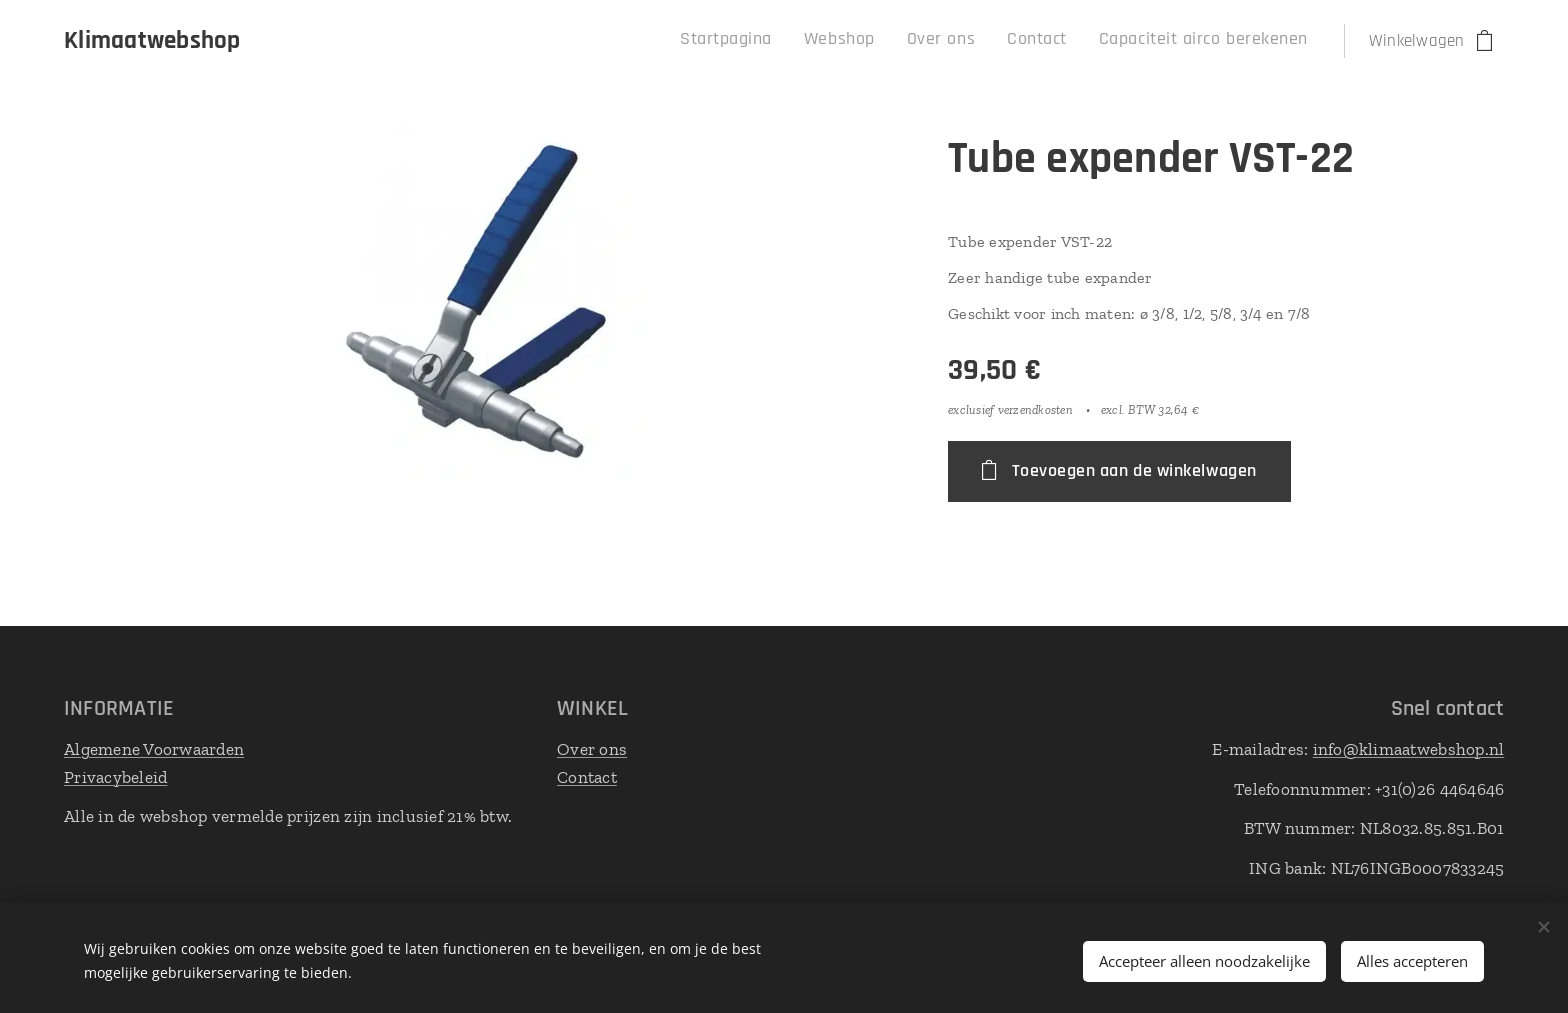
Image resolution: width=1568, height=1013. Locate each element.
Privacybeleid (115, 776)
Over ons (592, 749)
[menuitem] (1172, 41)
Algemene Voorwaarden (154, 749)
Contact (587, 776)
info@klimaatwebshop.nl (1408, 749)
